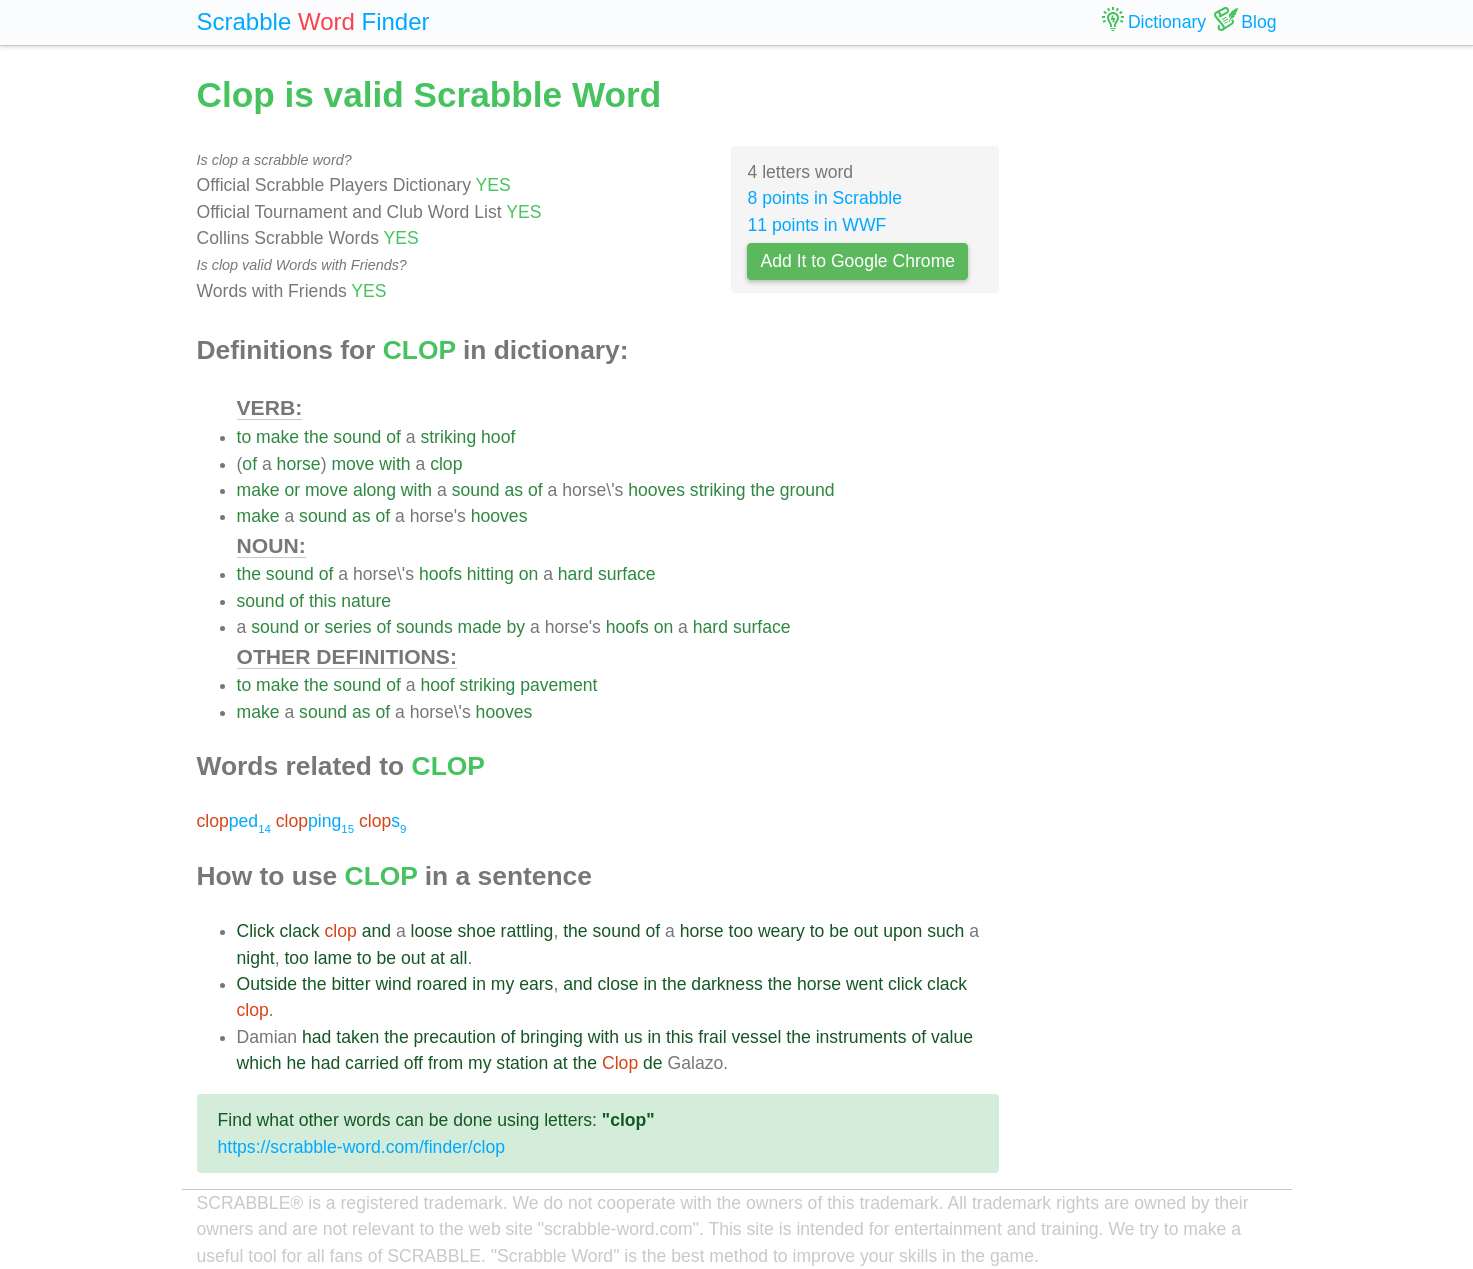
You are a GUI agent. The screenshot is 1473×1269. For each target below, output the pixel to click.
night (256, 958)
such (945, 931)
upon (902, 931)
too (741, 931)
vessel (757, 1037)
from (445, 1063)
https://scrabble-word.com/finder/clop (362, 1147)
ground (807, 490)
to (244, 437)
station (522, 1063)
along (374, 490)
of (393, 437)
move (352, 464)
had (316, 1037)
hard (575, 574)
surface (627, 574)
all (459, 958)
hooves (656, 490)
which (259, 1063)
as (514, 490)
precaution (455, 1037)
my (502, 984)
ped (234, 821)
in (479, 984)
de (653, 1063)
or (292, 490)
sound (357, 437)
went (864, 984)
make (277, 437)
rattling (527, 931)
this (322, 601)
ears (536, 984)
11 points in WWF (816, 225)
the (316, 437)
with (394, 464)
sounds (424, 627)
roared (441, 984)
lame (333, 958)
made (480, 627)
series (348, 627)
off (413, 1063)
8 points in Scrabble (824, 198)
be (839, 931)
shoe (477, 931)
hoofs (440, 574)
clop (446, 464)
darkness (726, 984)
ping (315, 821)
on (529, 574)
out (866, 931)
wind (393, 984)
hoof (498, 437)
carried (372, 1063)
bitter (350, 984)
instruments (861, 1037)
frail (712, 1037)
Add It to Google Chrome (857, 261)
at (437, 958)
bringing (551, 1037)
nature (366, 601)
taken (357, 1037)
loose (432, 931)
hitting (490, 574)
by (516, 627)
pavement (558, 685)
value (952, 1037)
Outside (267, 984)
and (376, 931)
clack (300, 931)
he (296, 1063)
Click (256, 931)
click (905, 984)
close (617, 984)
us (633, 1037)
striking (448, 437)
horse (299, 464)
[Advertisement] (1153, 370)
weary (781, 931)
